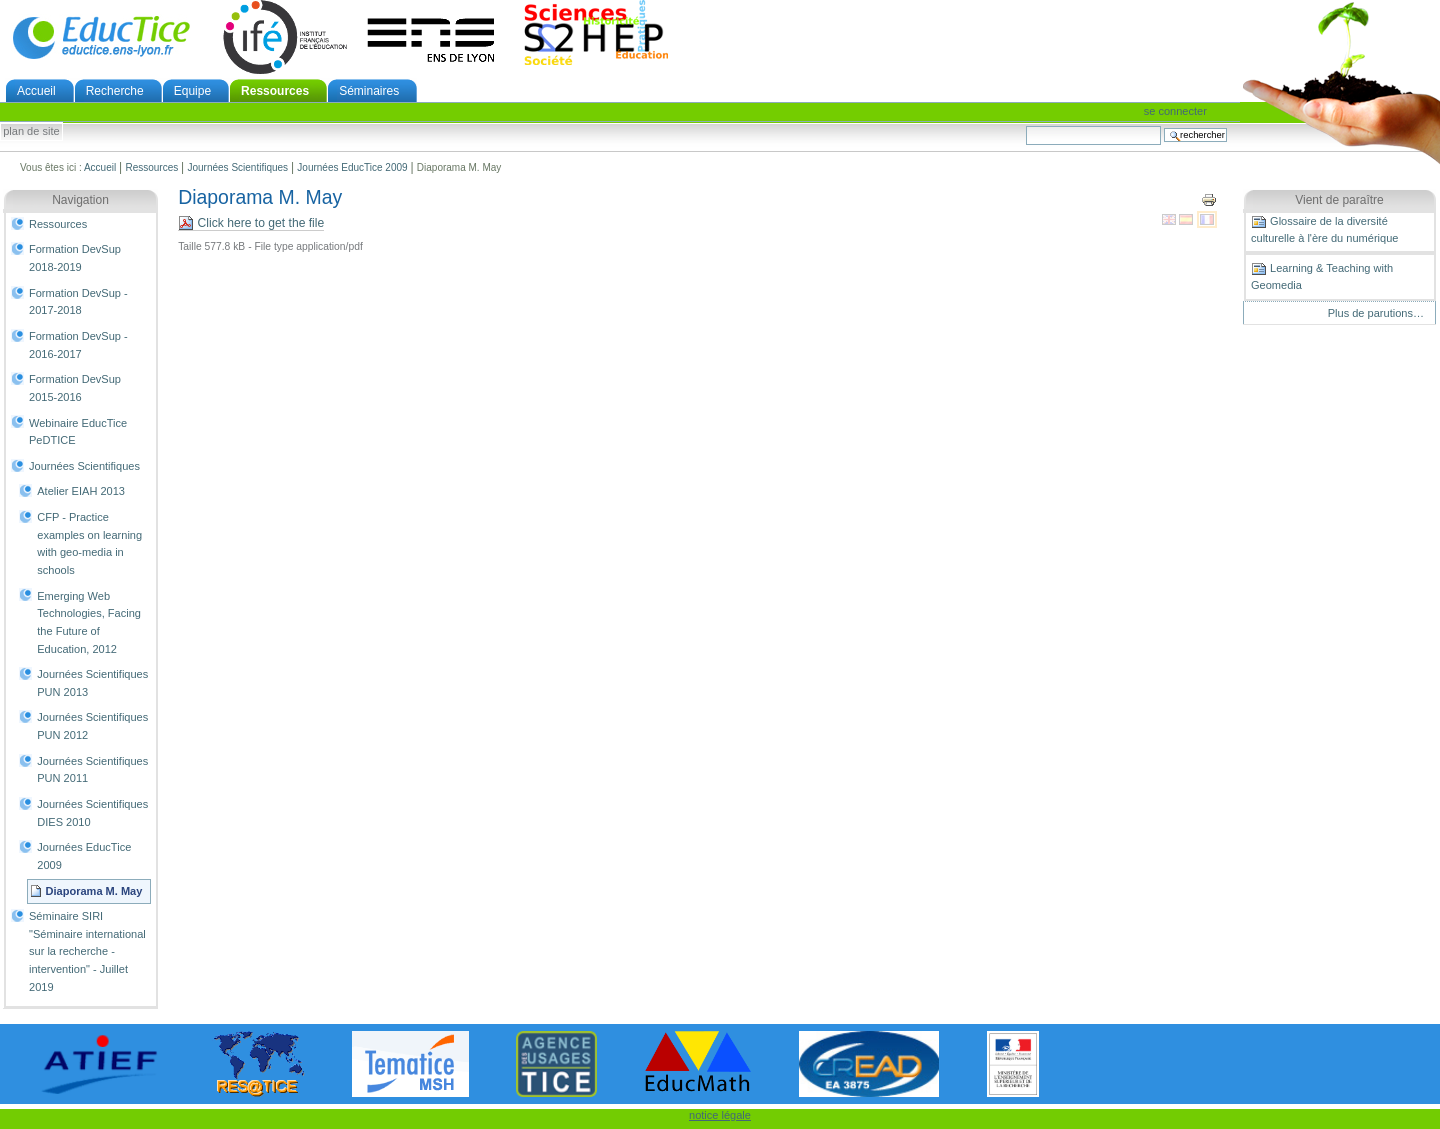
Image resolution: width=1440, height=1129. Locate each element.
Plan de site (31, 132)
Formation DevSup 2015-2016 (75, 388)
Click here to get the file (251, 223)
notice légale (720, 1115)
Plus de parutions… (1376, 313)
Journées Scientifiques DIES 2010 (92, 813)
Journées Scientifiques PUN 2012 (92, 726)
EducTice (101, 37)
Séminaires (369, 91)
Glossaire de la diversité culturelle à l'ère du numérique (1324, 229)
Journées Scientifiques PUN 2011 (92, 770)
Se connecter (1175, 111)
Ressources (275, 91)
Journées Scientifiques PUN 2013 (92, 683)
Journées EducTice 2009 (352, 167)
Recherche (115, 91)
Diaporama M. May (94, 891)
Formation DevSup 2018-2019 (75, 258)
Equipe (192, 91)
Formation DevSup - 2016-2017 (78, 345)
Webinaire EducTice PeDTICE (78, 432)
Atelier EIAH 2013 (81, 491)
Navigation (80, 200)
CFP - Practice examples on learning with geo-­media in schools (89, 543)
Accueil (36, 91)
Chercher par (1025, 125)
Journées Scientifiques (237, 167)
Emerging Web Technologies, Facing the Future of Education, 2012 (89, 622)
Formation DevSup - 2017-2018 (78, 302)
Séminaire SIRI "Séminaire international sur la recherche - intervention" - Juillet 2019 (87, 951)
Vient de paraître (1339, 200)
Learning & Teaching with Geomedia (1322, 276)
